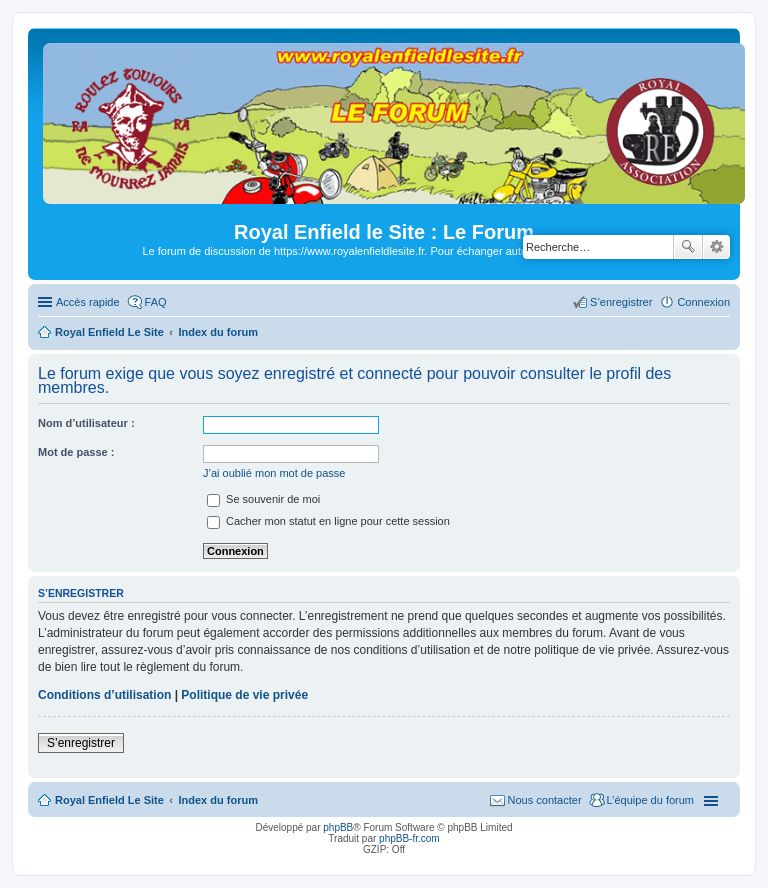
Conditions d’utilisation (104, 695)
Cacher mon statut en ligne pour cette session (328, 521)
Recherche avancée (716, 247)
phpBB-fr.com (409, 838)
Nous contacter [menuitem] (545, 800)
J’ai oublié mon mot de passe (274, 473)
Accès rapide (88, 302)
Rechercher (688, 247)
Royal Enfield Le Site (109, 800)
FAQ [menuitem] (156, 302)
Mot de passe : (76, 452)
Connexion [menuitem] (703, 302)
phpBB (338, 827)
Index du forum (217, 800)
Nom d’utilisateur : (86, 423)
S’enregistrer (81, 743)
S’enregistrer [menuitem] (621, 302)
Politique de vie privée (244, 695)
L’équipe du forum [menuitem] (650, 800)
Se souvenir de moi (263, 499)
